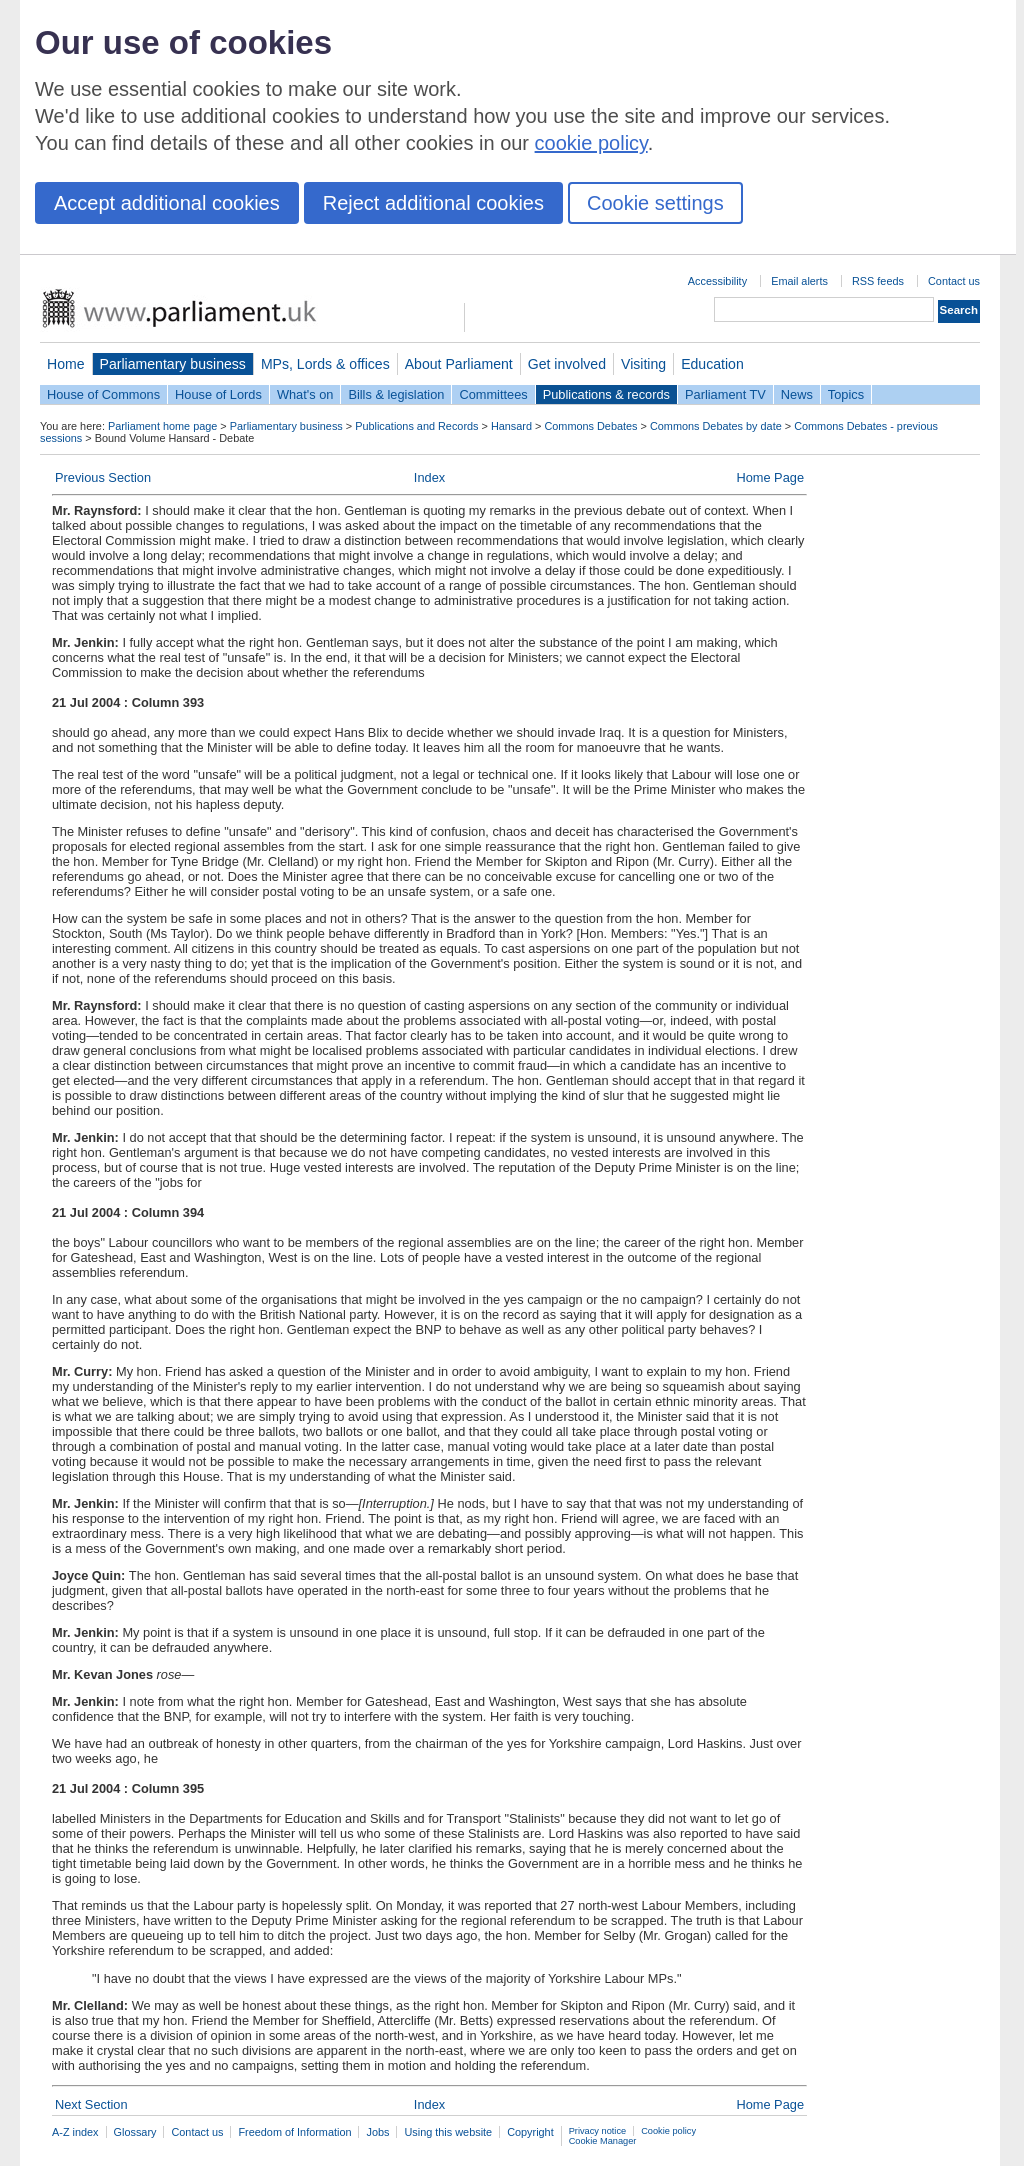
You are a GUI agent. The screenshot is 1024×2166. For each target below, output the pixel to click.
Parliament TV (725, 394)
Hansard (511, 426)
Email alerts (799, 281)
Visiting (643, 364)
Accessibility (717, 281)
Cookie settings (655, 203)
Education (712, 364)
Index (429, 477)
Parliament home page (162, 426)
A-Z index (75, 2132)
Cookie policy (668, 2131)
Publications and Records (416, 426)
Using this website (448, 2132)
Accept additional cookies (167, 203)
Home (66, 364)
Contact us (954, 281)
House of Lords (218, 394)
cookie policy (591, 143)
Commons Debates (590, 426)
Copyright (530, 2132)
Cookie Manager (603, 2141)
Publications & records (606, 394)
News (797, 394)
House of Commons (103, 394)
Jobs (377, 2132)
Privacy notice (597, 2131)
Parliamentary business (173, 364)
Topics (846, 394)
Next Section (91, 2104)
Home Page (770, 477)
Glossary (135, 2132)
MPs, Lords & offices (325, 364)
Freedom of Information (294, 2132)
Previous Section (103, 477)
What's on (305, 394)
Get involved (567, 364)
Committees (493, 394)
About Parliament (459, 364)
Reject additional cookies (433, 203)
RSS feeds (878, 281)
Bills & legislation (396, 394)
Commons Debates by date (716, 426)
